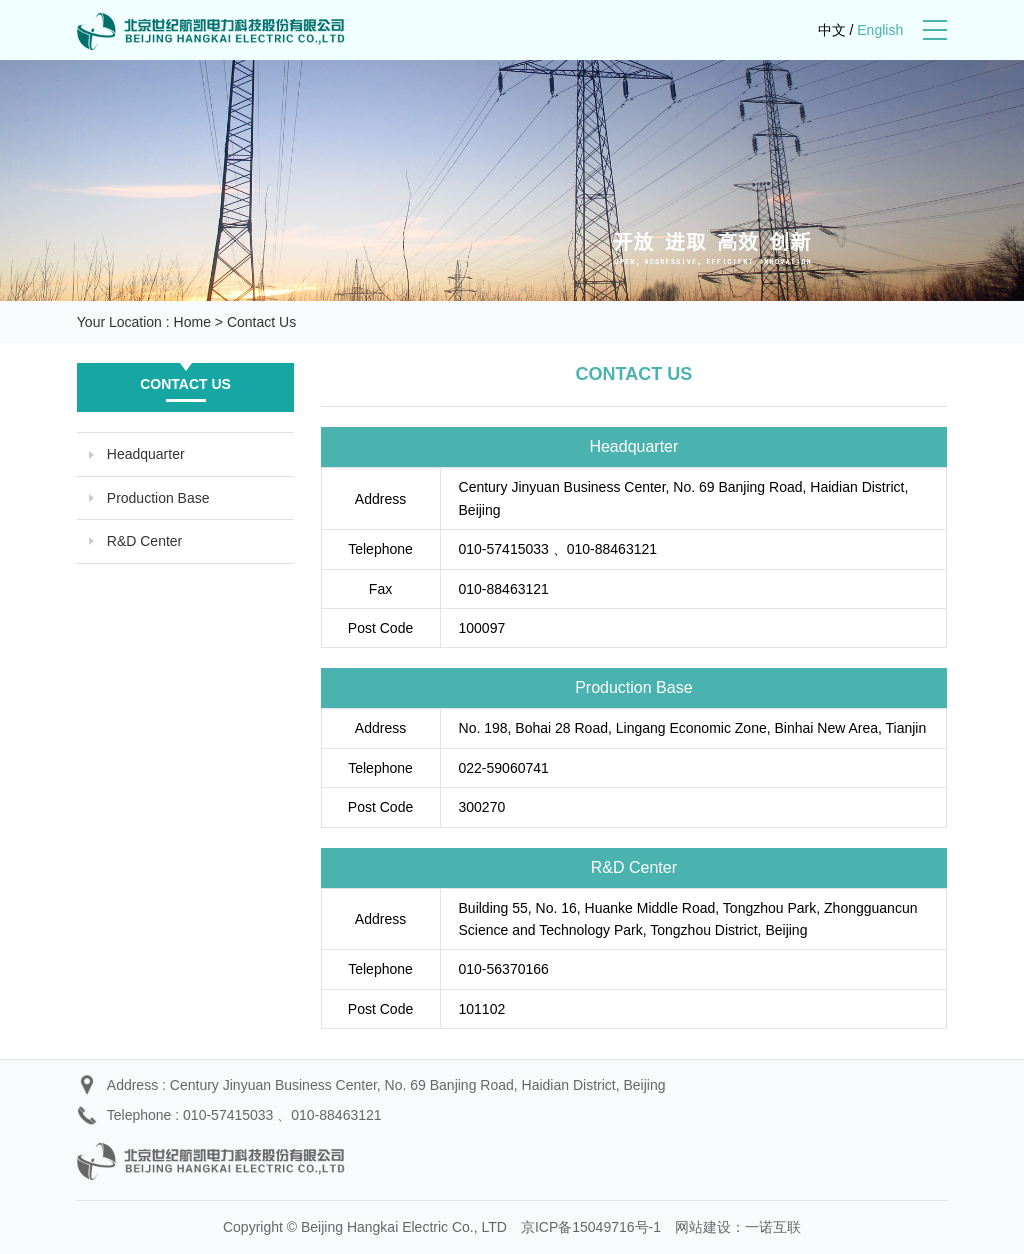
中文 (832, 30)
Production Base (158, 498)
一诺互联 (773, 1227)
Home (192, 322)
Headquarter (146, 454)
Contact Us (261, 322)
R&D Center (144, 541)
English (880, 30)
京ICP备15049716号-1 (591, 1227)
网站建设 (703, 1227)
